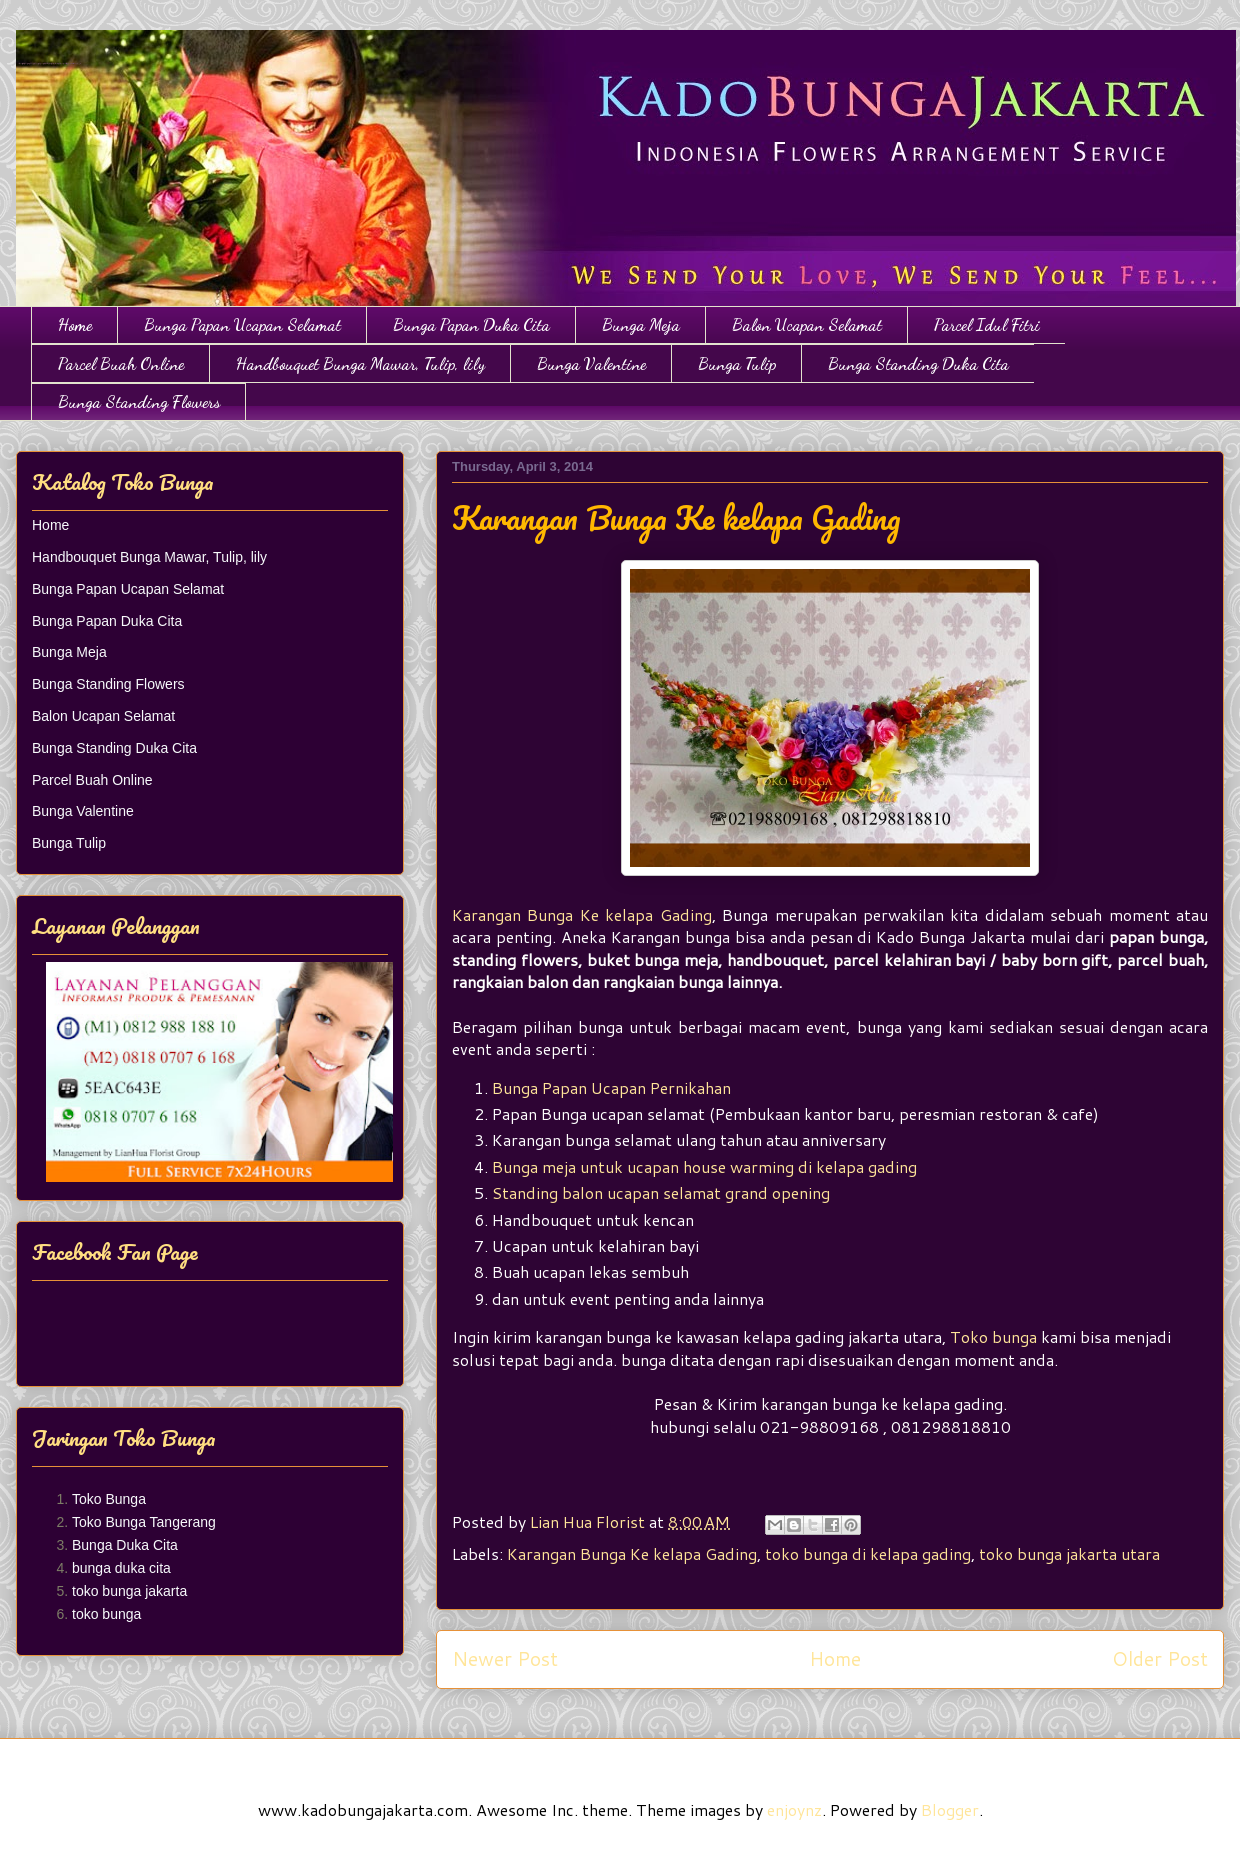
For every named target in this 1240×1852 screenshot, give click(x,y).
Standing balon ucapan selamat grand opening (661, 1192)
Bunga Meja (641, 324)
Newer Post (505, 1658)
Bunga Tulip (737, 363)
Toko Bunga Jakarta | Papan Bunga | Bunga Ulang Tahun (27, 52)
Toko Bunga (109, 1499)
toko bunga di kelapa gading (868, 1553)
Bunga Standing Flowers (139, 401)
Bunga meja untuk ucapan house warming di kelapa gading (704, 1166)
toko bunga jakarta (129, 1591)
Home (75, 324)
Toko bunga (993, 1336)
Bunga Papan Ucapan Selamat (242, 324)
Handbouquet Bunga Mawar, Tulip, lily (360, 363)
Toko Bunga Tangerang (144, 1522)
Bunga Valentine (591, 363)
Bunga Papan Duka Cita (471, 324)
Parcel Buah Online (121, 363)
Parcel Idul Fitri (987, 324)
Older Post (1160, 1658)
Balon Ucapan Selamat (807, 324)
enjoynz (794, 1809)
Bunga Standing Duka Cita (918, 363)
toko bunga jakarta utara (1069, 1553)
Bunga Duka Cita (125, 1545)
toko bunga (106, 1614)
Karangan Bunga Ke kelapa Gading (582, 914)
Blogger (950, 1809)
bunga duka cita (121, 1568)
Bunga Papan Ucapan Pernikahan (611, 1087)
